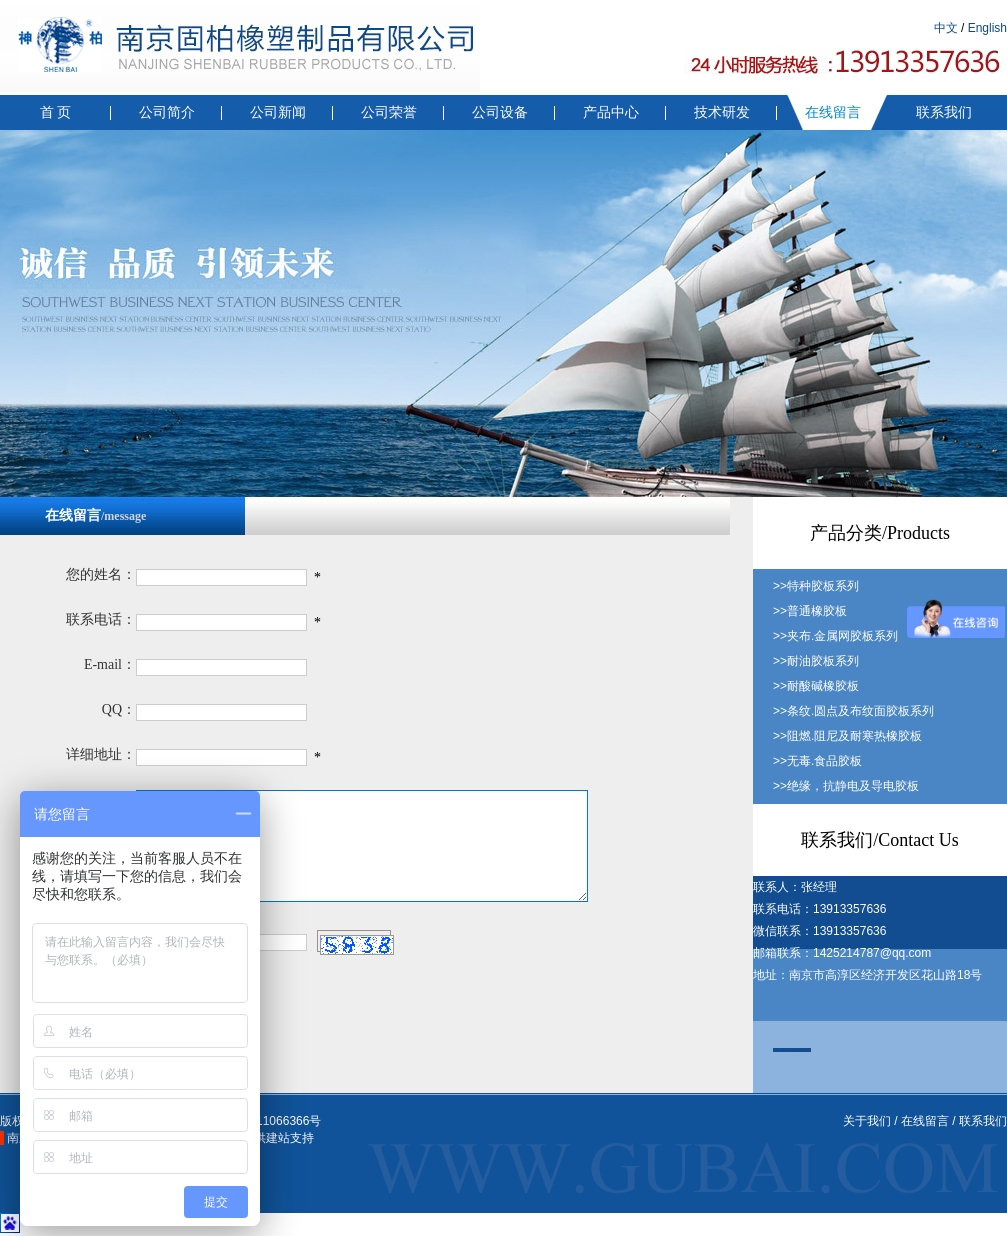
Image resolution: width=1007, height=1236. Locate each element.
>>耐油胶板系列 (816, 661)
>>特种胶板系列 (816, 586)
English (987, 28)
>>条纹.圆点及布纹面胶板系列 (853, 711)
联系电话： (101, 619)
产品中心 (611, 112)
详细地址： (101, 754)
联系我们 (944, 112)
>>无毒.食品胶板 (817, 761)
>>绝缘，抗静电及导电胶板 (846, 786)
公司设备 (500, 112)
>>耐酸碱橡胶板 (816, 686)
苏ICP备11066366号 (266, 1121)
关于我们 (867, 1121)
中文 (946, 28)
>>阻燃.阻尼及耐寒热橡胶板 (847, 736)
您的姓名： (101, 574)
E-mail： (110, 664)
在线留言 (833, 112)
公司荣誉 (389, 112)
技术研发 (722, 112)
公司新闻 (278, 112)
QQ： (119, 709)
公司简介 (167, 112)
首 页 (56, 112)
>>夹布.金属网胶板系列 (835, 636)
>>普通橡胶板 (810, 611)
